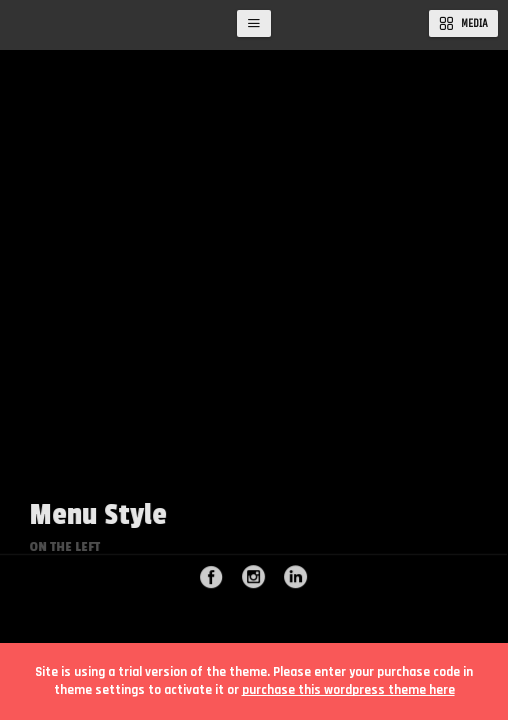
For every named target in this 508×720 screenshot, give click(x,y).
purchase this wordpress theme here (348, 690)
